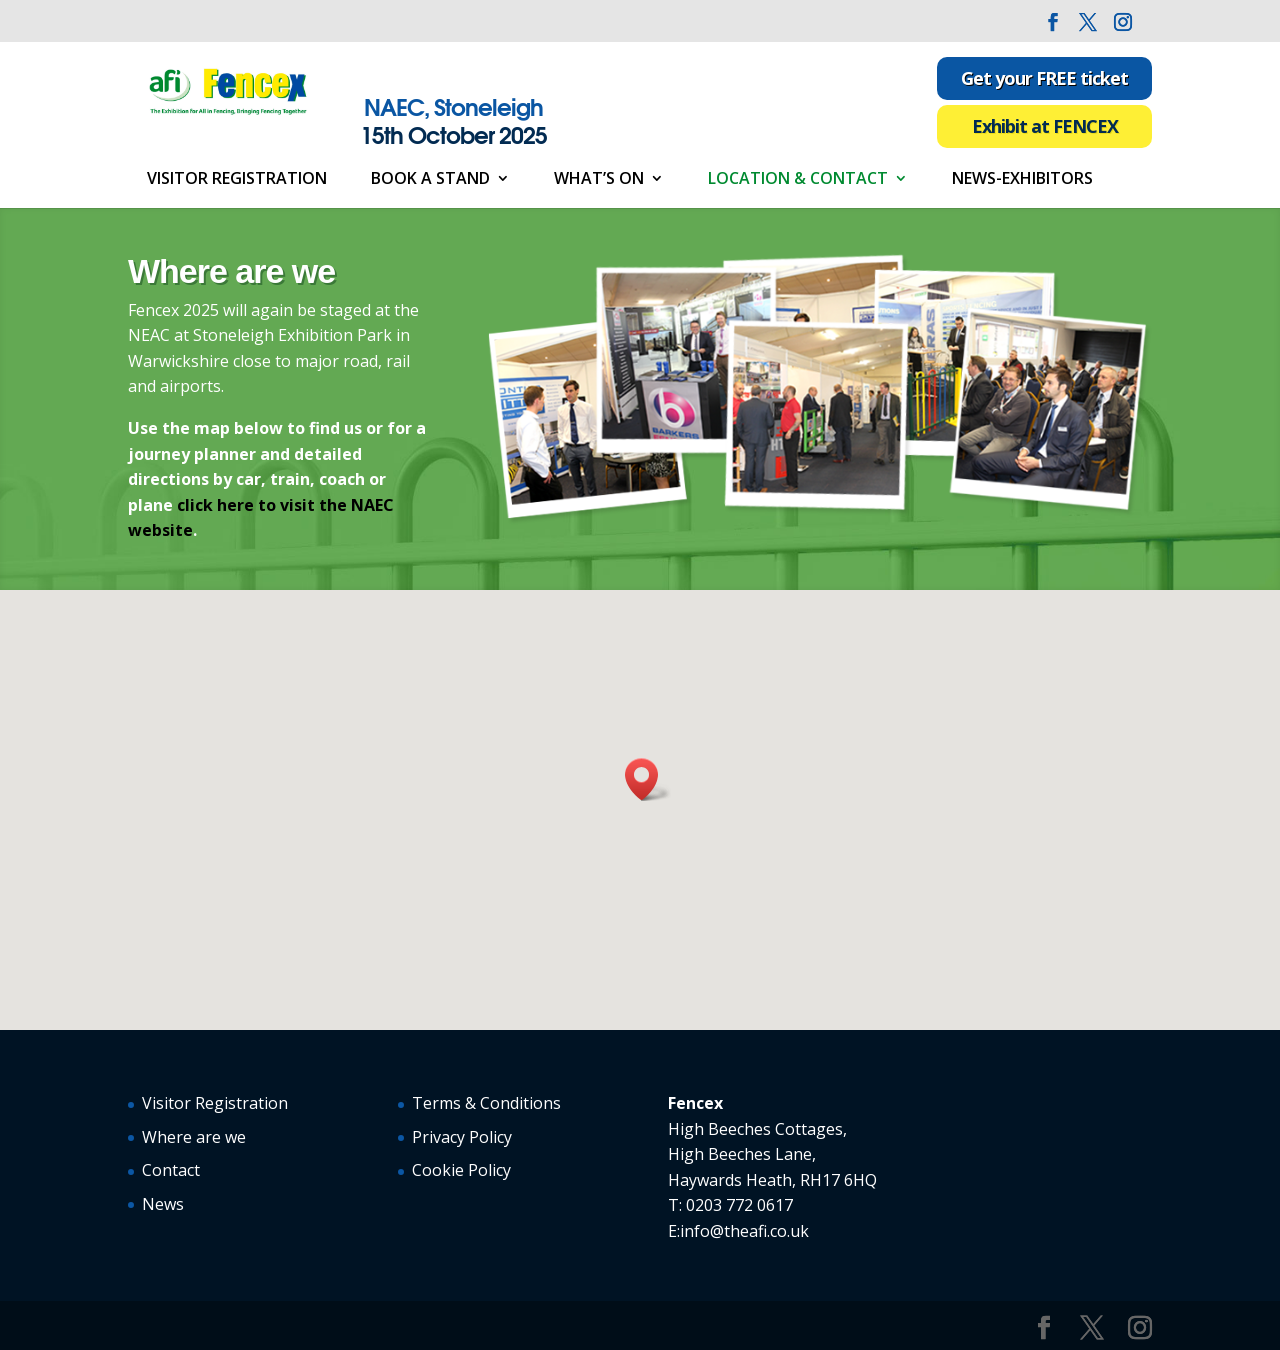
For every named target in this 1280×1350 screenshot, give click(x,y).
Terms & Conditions (486, 1103)
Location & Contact (798, 180)
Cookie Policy (461, 1170)
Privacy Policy (462, 1137)
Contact (171, 1170)
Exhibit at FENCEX (1045, 126)
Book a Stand (430, 180)
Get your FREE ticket (1044, 78)
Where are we (194, 1137)
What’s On (599, 180)
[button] (648, 779)
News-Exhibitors (1022, 180)
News (163, 1204)
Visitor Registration (237, 180)
